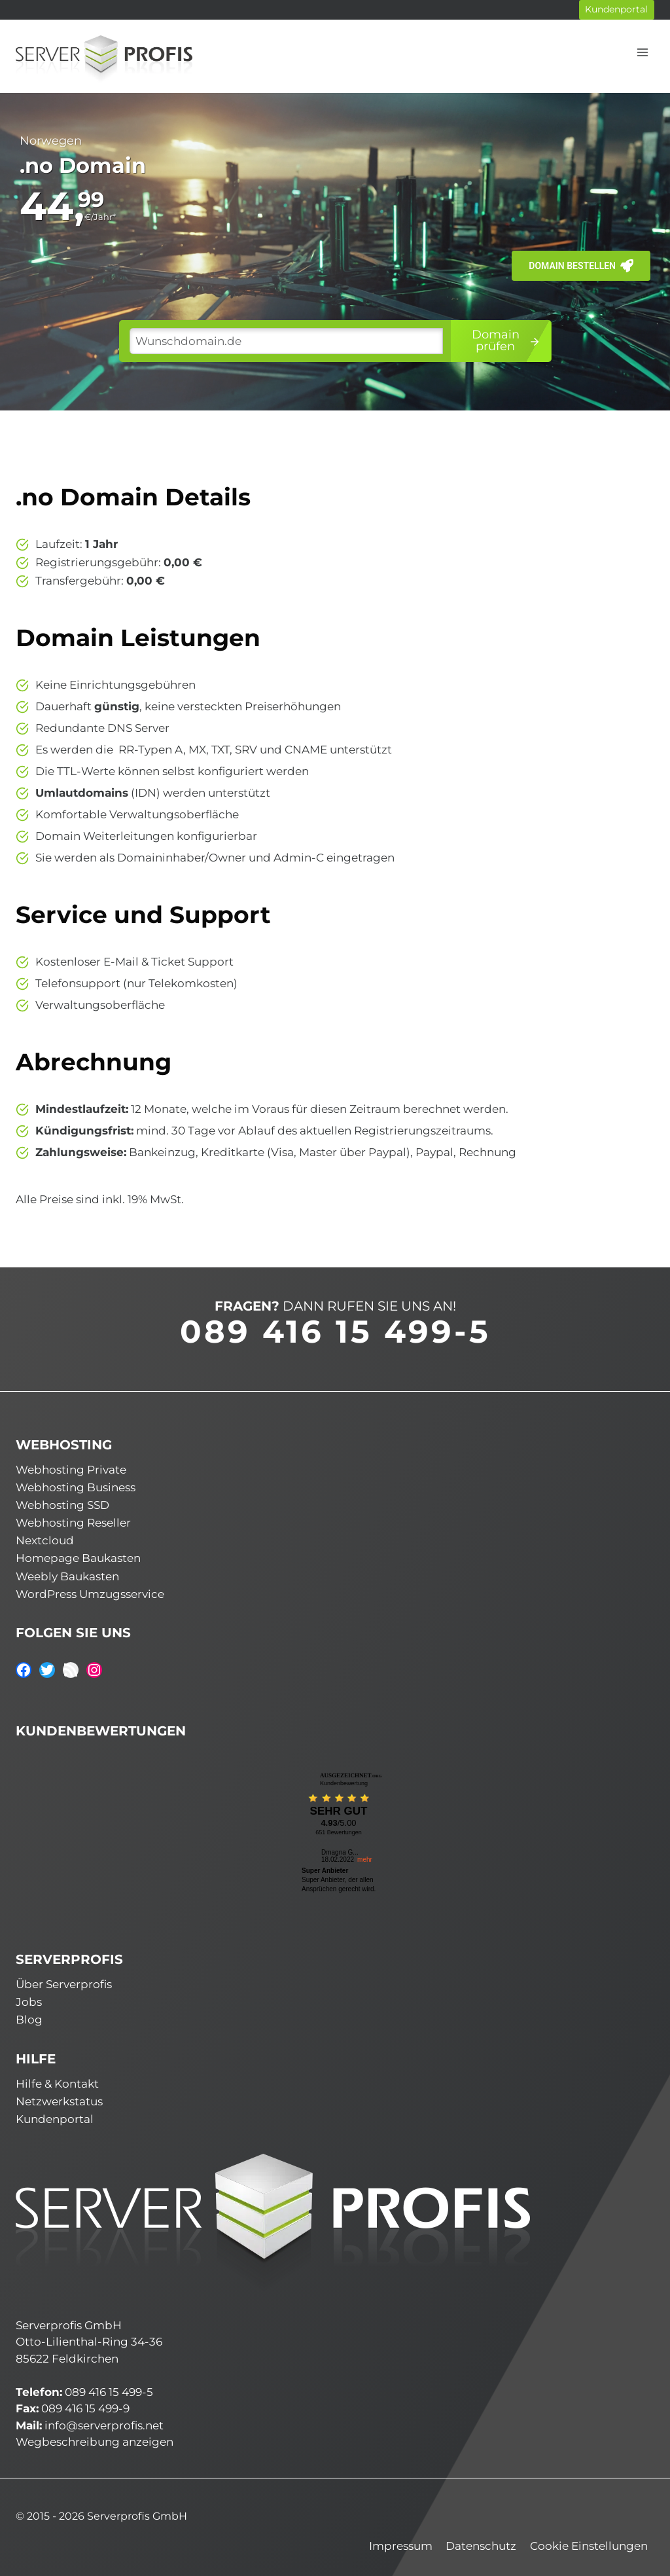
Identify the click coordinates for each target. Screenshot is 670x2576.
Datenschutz (481, 2544)
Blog (29, 2018)
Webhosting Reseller (73, 1521)
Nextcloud (45, 1539)
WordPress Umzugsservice (90, 1592)
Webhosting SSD (62, 1503)
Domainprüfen (506, 340)
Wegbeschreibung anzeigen (94, 2440)
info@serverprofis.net (104, 2423)
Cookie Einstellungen (589, 2544)
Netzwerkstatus (59, 2100)
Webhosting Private (71, 1467)
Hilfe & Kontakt (57, 2081)
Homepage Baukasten (78, 1556)
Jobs (29, 2000)
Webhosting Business (75, 1485)
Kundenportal (616, 9)
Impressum (400, 2544)
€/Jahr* (100, 216)
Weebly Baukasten (67, 1574)
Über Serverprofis (64, 1982)
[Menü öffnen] (642, 52)
